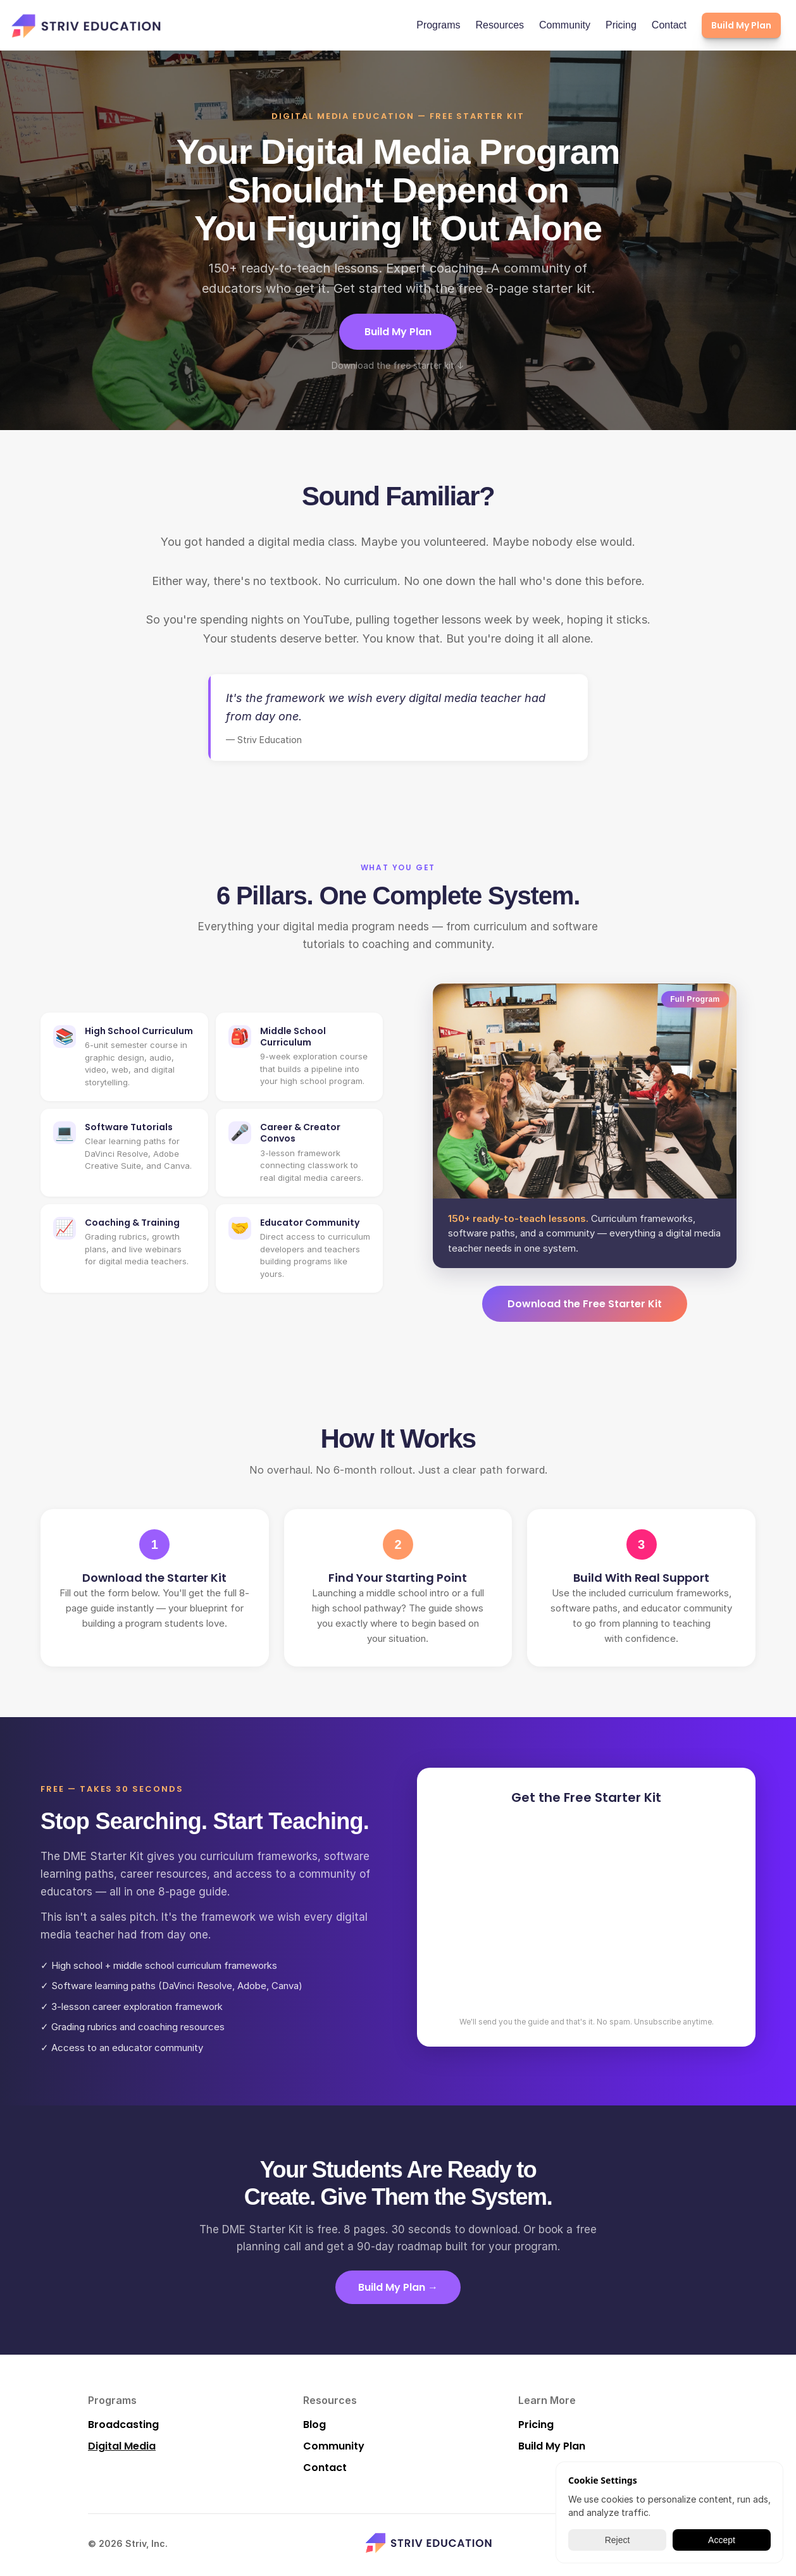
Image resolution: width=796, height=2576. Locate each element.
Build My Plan (398, 331)
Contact (669, 25)
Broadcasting (123, 2424)
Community (564, 25)
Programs (438, 25)
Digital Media (122, 2446)
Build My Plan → (398, 2287)
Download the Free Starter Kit (584, 1304)
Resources (500, 25)
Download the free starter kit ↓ (398, 365)
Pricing (621, 25)
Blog (314, 2424)
